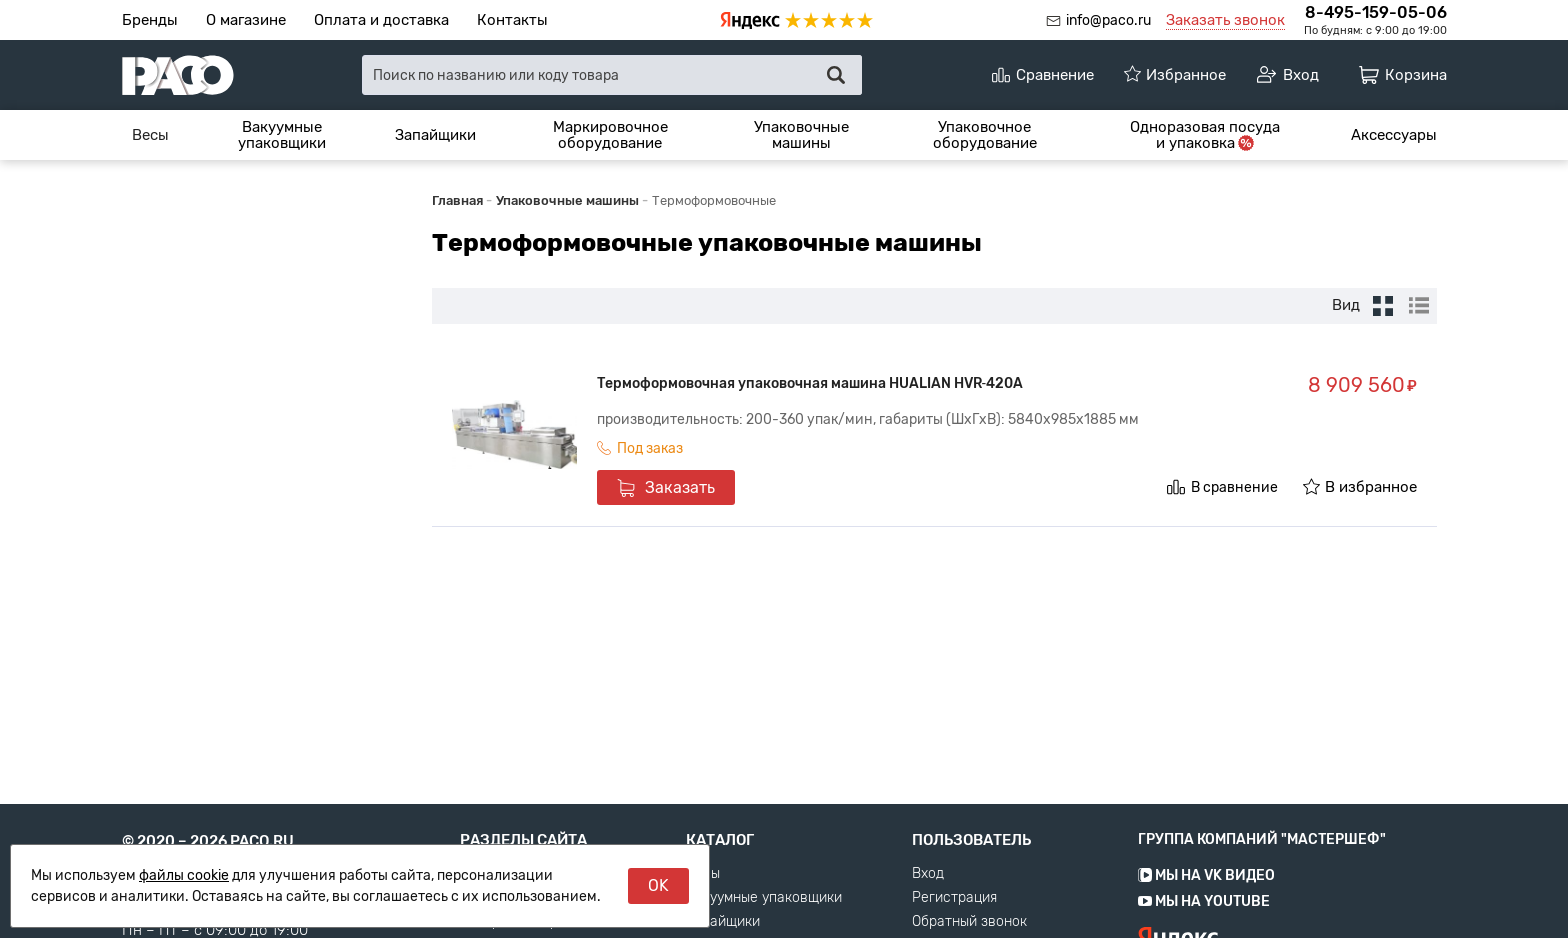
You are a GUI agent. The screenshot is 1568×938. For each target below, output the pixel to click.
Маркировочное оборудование (610, 135)
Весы (150, 135)
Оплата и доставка (381, 20)
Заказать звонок (1225, 20)
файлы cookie (184, 875)
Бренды (150, 20)
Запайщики (435, 135)
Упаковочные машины (801, 135)
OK (658, 885)
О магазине (246, 20)
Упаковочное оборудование (985, 135)
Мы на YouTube (1204, 929)
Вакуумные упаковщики (282, 135)
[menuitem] (150, 135)
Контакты (512, 20)
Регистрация (954, 926)
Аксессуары (1394, 135)
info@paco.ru (1108, 20)
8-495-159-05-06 (1376, 12)
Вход (928, 902)
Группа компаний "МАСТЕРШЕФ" (1262, 867)
